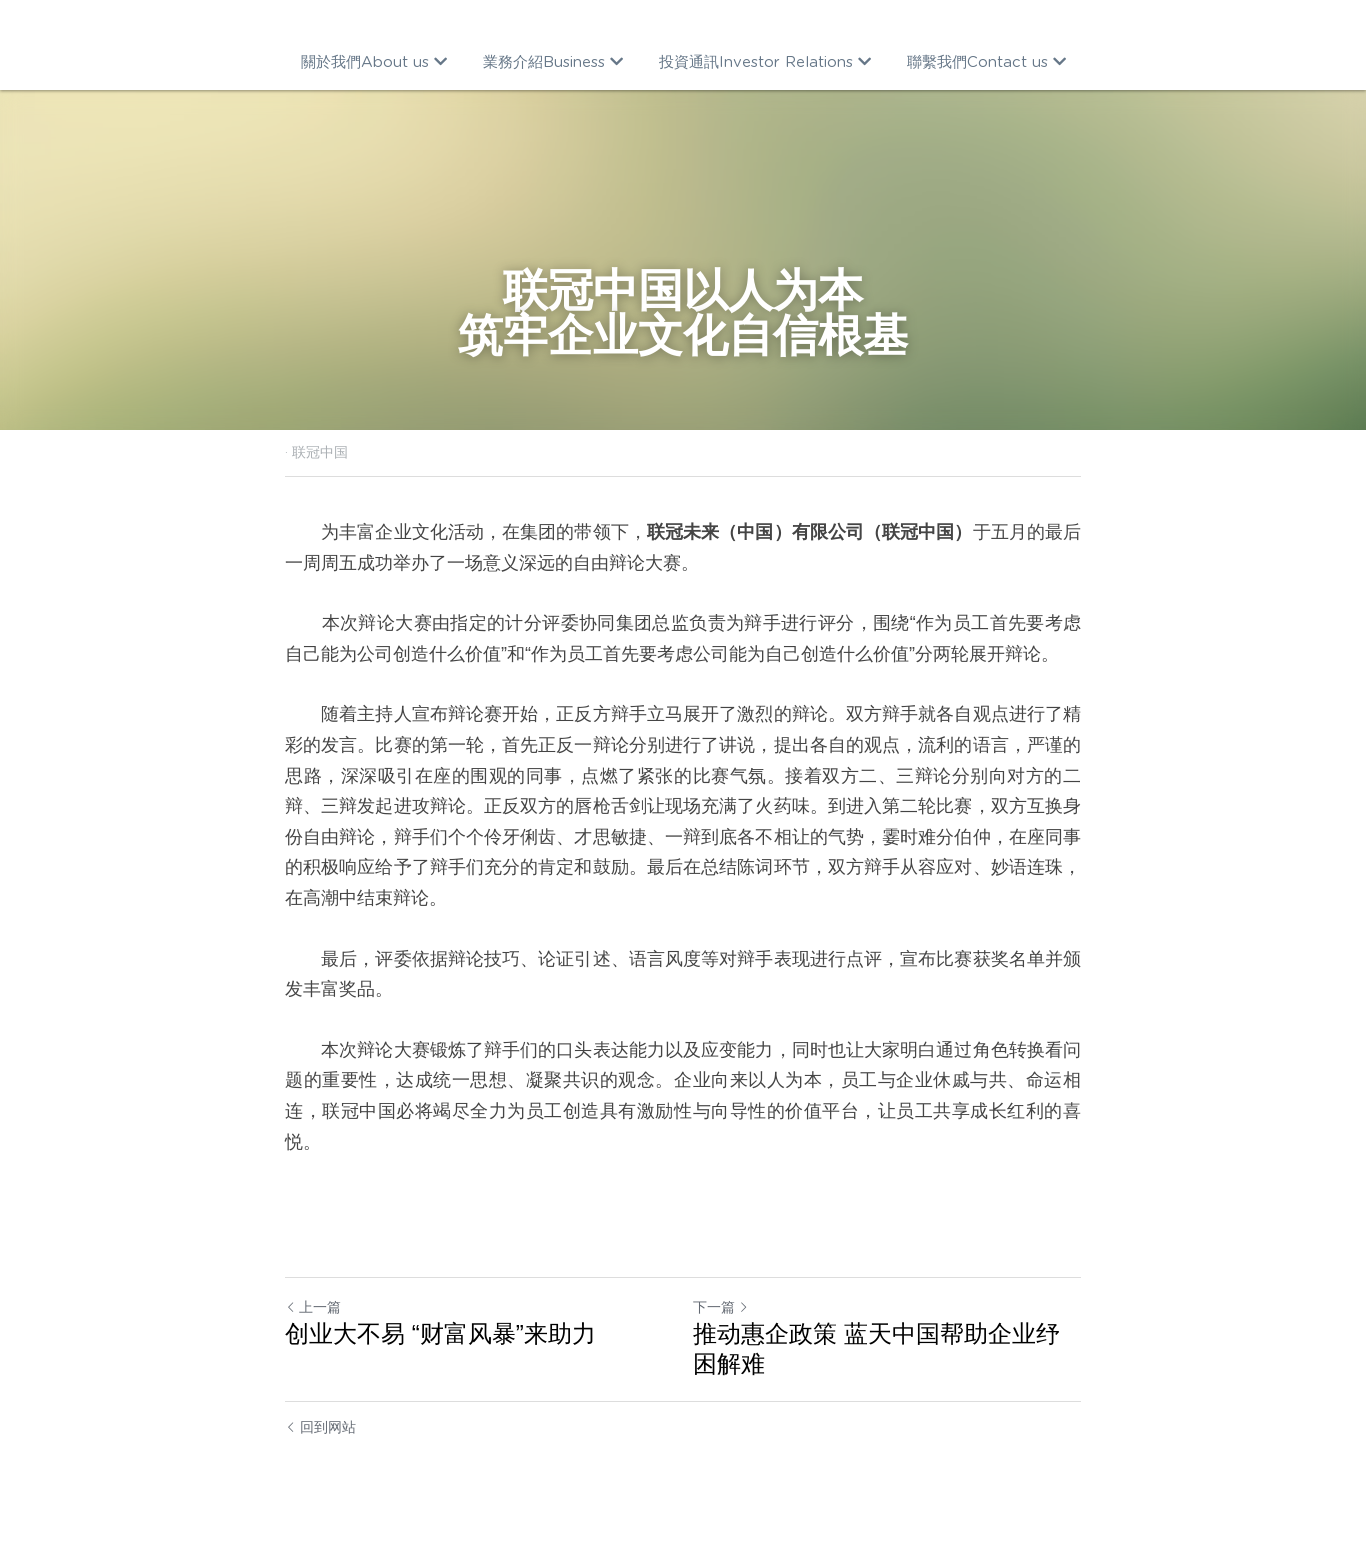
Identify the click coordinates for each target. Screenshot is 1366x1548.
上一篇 (313, 1307)
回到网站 (320, 1427)
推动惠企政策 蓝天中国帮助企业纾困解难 (876, 1348)
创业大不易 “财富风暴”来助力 (440, 1333)
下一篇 (721, 1307)
